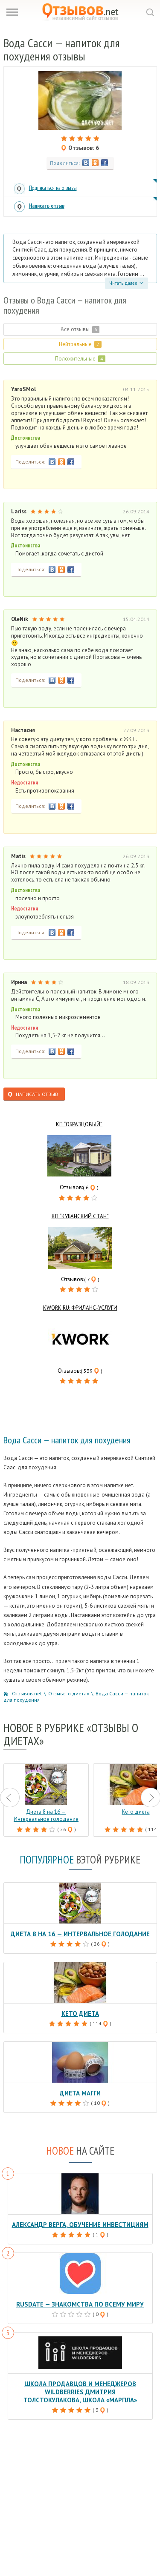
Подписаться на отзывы (53, 188)
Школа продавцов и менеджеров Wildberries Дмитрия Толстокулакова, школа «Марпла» (80, 2392)
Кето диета (80, 2013)
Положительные (80, 358)
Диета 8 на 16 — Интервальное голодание (80, 1934)
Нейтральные (80, 344)
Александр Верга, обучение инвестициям (80, 2225)
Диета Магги (80, 2093)
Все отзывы (80, 329)
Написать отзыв (46, 205)
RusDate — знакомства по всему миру (80, 2304)
